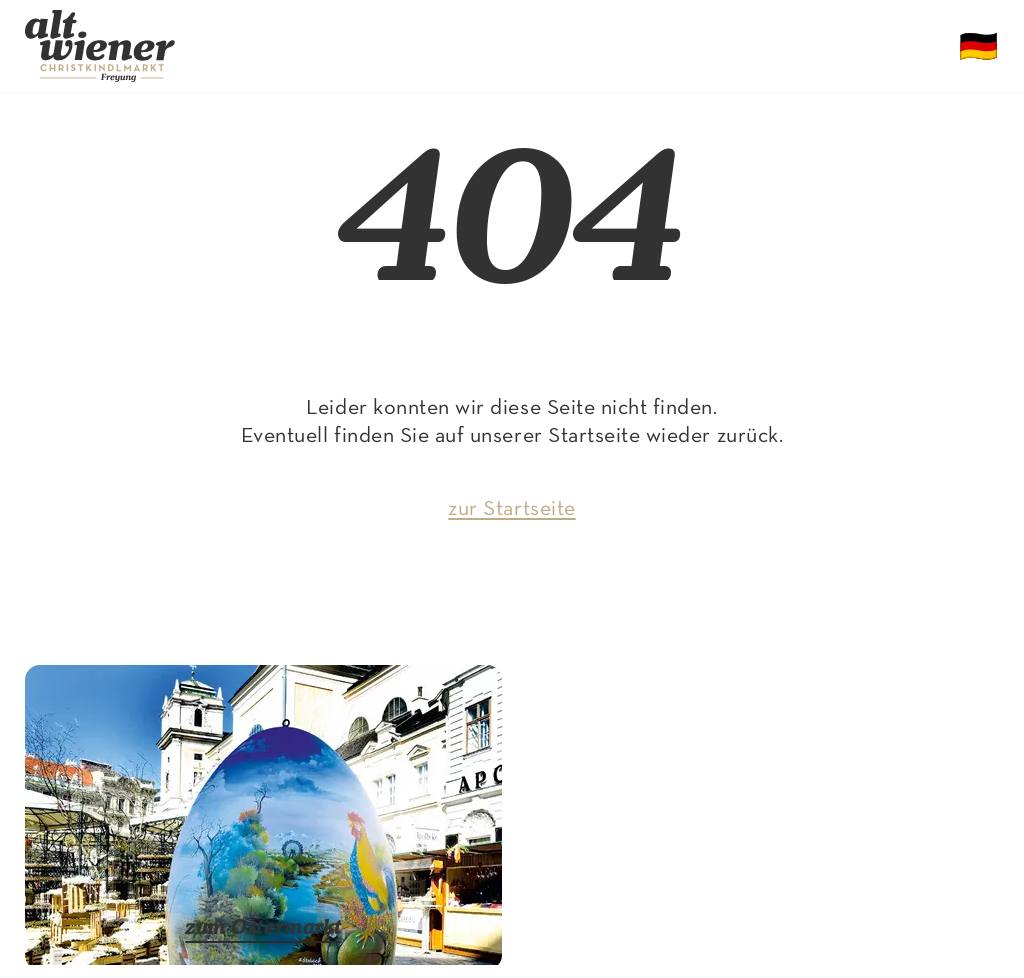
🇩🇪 (979, 50)
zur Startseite (511, 509)
